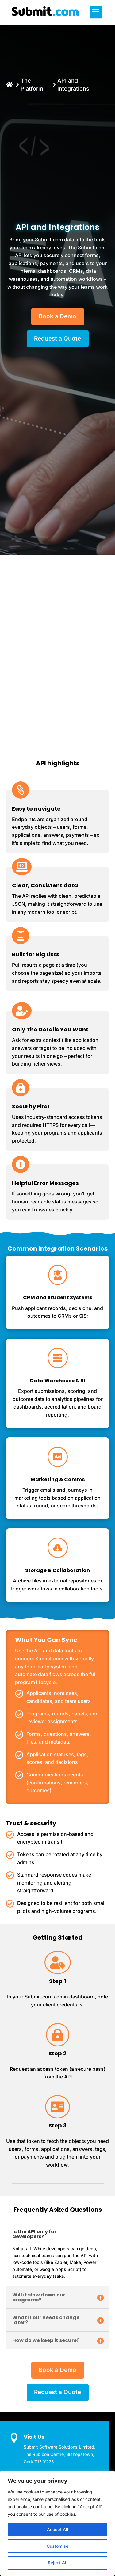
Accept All (57, 2529)
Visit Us (34, 2437)
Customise (57, 2546)
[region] (57, 2523)
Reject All (57, 2562)
